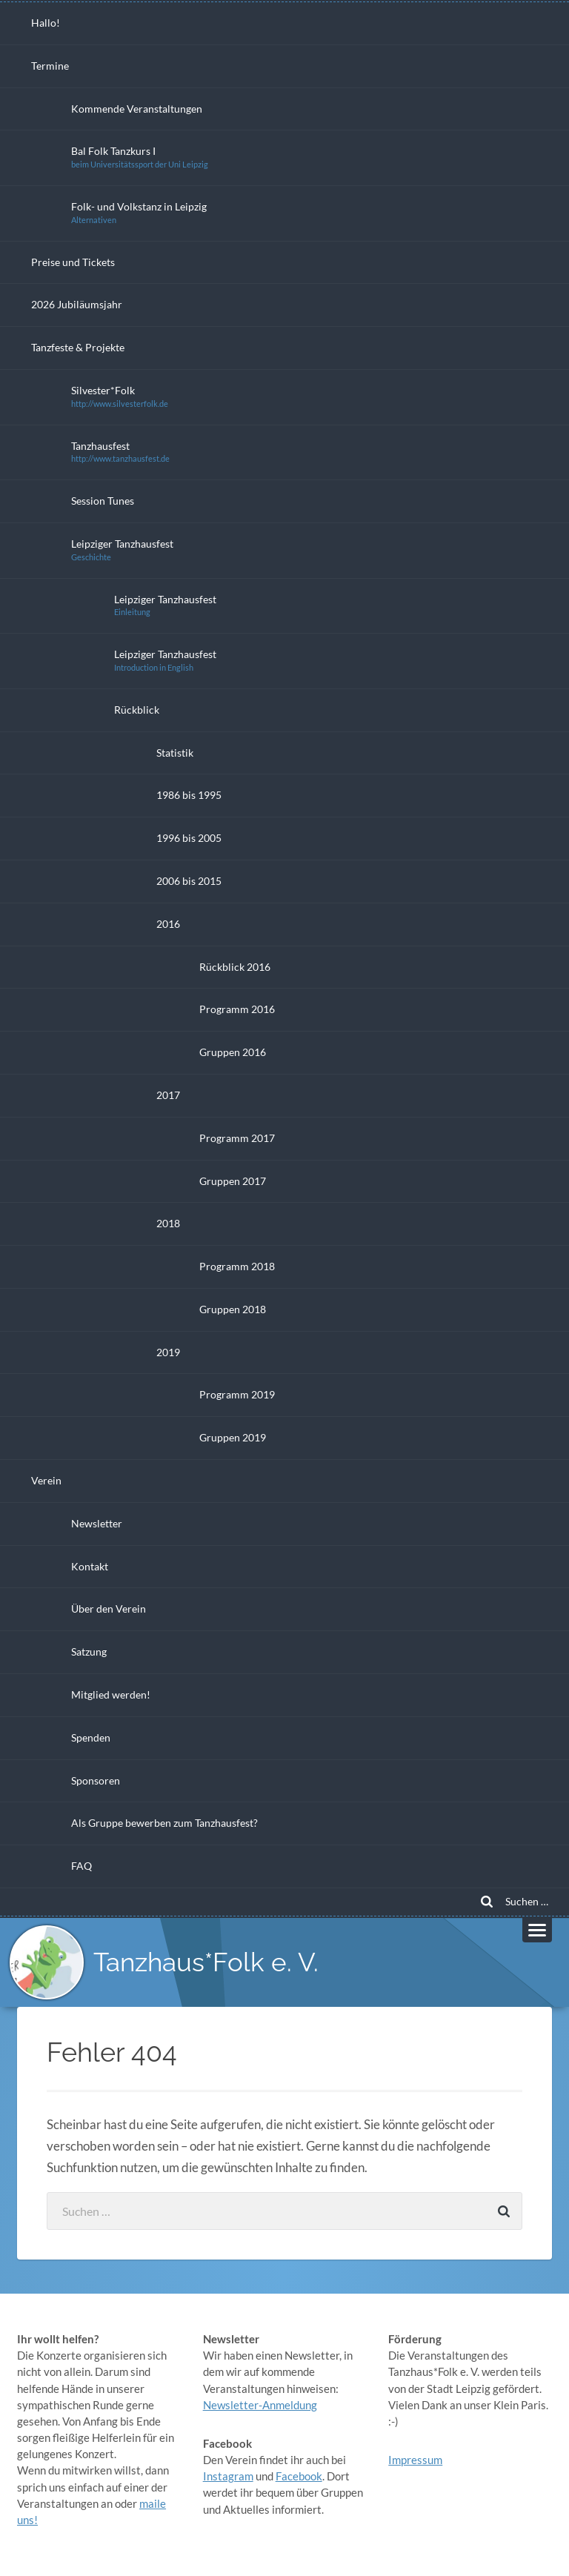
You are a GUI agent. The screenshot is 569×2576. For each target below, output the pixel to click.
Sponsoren (95, 1780)
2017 (168, 1095)
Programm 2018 (237, 1266)
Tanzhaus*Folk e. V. (206, 1962)
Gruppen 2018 (232, 1309)
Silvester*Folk (119, 396)
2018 (168, 1223)
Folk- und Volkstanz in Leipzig (139, 212)
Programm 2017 (237, 1138)
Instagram (228, 2476)
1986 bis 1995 (189, 795)
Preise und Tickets (73, 262)
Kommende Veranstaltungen (136, 108)
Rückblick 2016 (234, 966)
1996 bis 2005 (189, 837)
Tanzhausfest (120, 451)
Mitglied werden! (110, 1694)
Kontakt (89, 1566)
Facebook (299, 2476)
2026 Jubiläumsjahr (76, 304)
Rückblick (136, 709)
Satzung (89, 1651)
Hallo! (45, 22)
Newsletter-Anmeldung (260, 2404)
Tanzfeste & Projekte (77, 347)
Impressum (415, 2459)
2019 (168, 1352)
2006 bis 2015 (189, 880)
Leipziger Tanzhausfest (122, 549)
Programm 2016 (237, 1009)
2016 (168, 923)
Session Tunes (102, 500)
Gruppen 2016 (232, 1052)
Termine (50, 65)
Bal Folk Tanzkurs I (139, 157)
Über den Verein (108, 1608)
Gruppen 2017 (232, 1181)
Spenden (90, 1737)
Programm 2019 (237, 1394)
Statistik (174, 752)
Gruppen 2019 (232, 1437)
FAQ (81, 1865)
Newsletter (96, 1523)
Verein (46, 1480)
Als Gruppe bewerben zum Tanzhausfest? (164, 1822)
